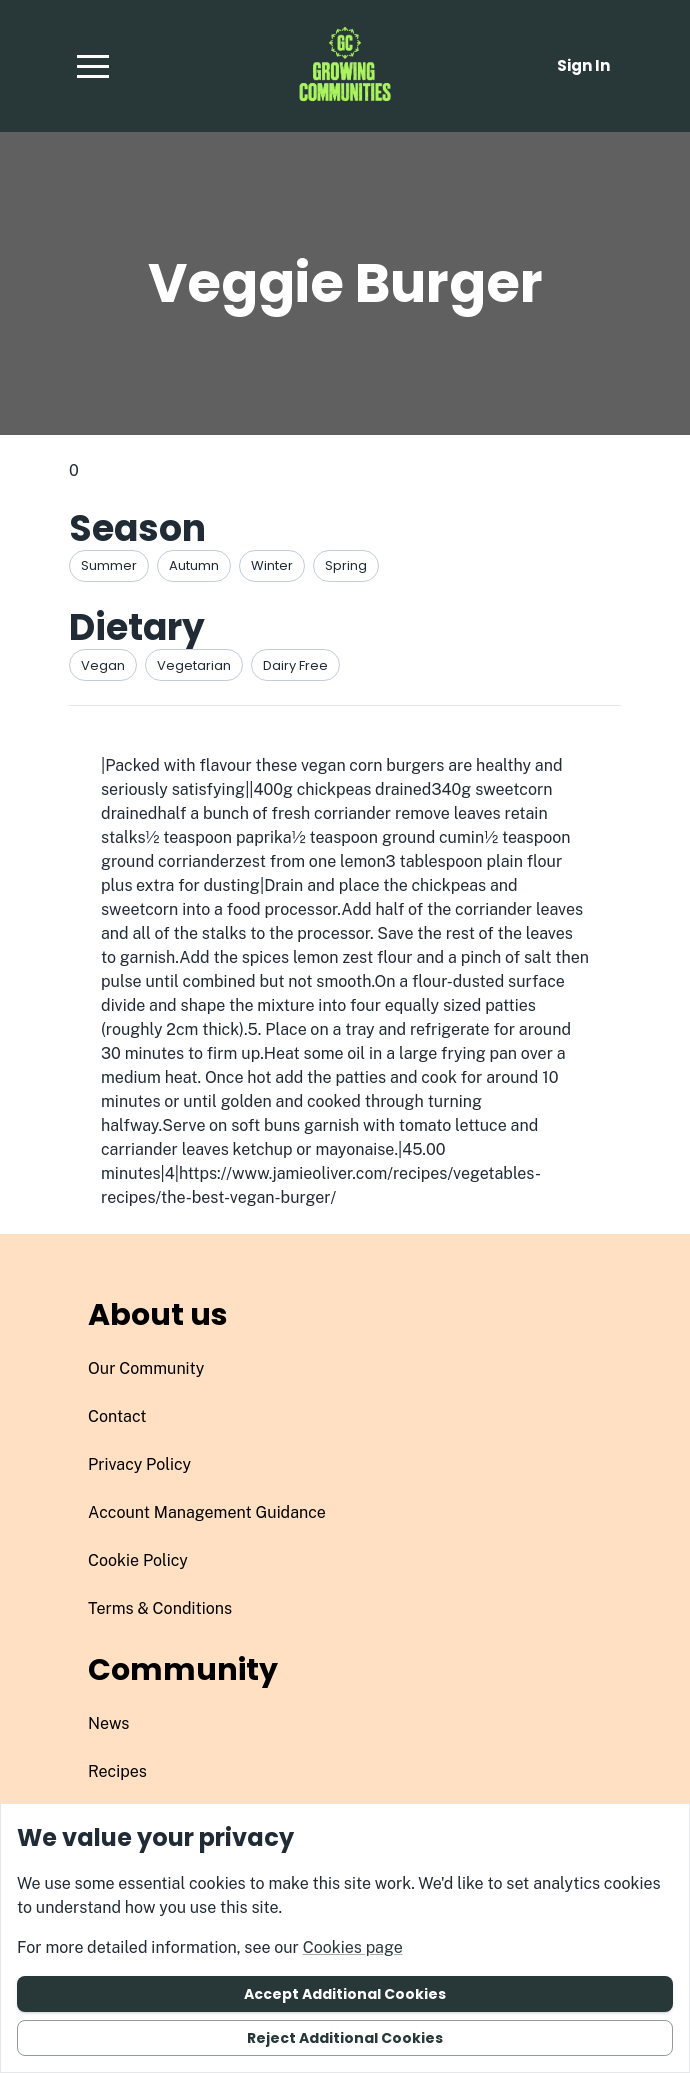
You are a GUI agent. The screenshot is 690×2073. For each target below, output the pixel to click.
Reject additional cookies (345, 2038)
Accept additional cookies (345, 1994)
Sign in (583, 65)
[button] (93, 66)
